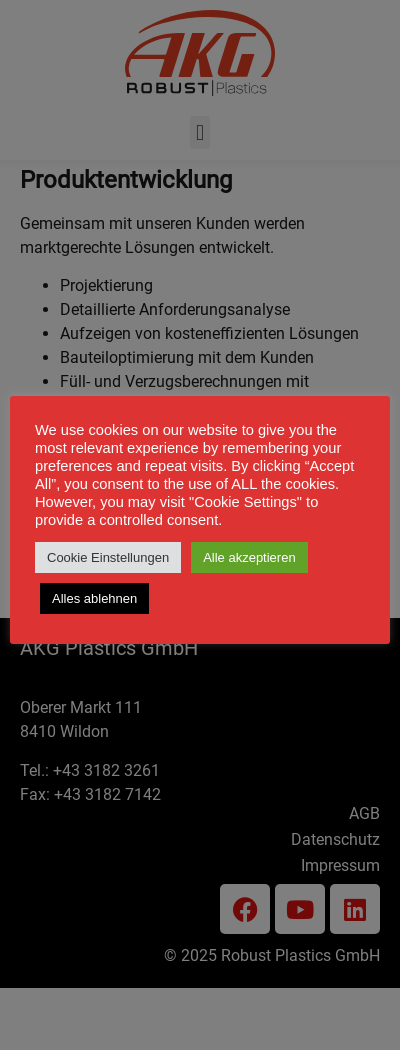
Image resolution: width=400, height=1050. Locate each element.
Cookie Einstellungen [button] (108, 557)
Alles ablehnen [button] (94, 598)
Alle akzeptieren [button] (249, 557)
